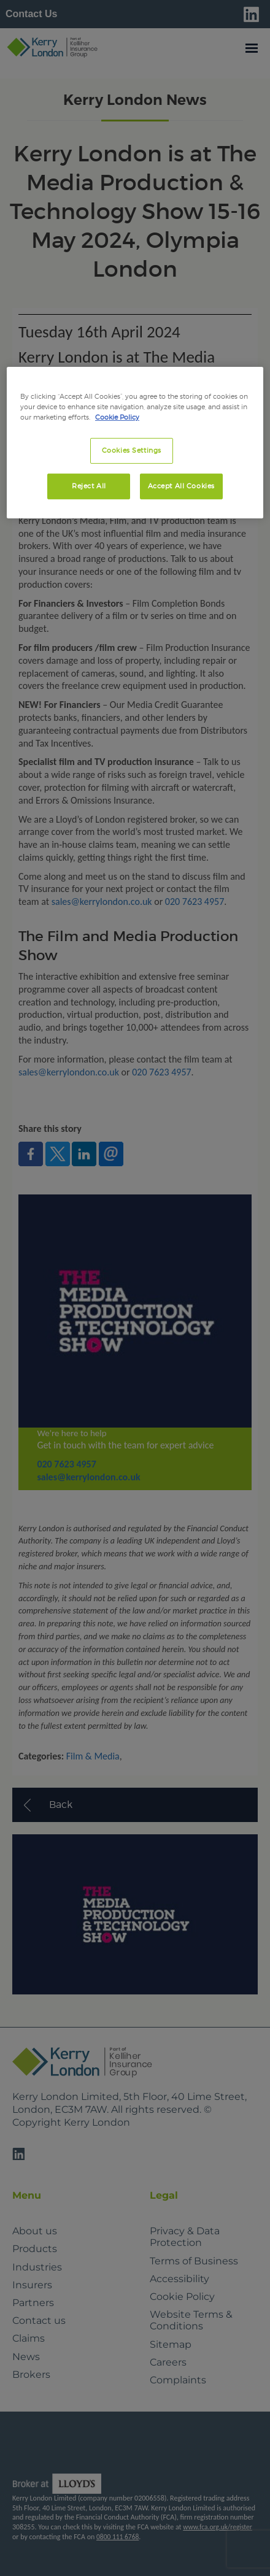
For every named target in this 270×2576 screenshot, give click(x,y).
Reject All (89, 486)
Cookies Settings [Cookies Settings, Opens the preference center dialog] (131, 450)
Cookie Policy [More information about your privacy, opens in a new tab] (117, 417)
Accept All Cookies (181, 486)
